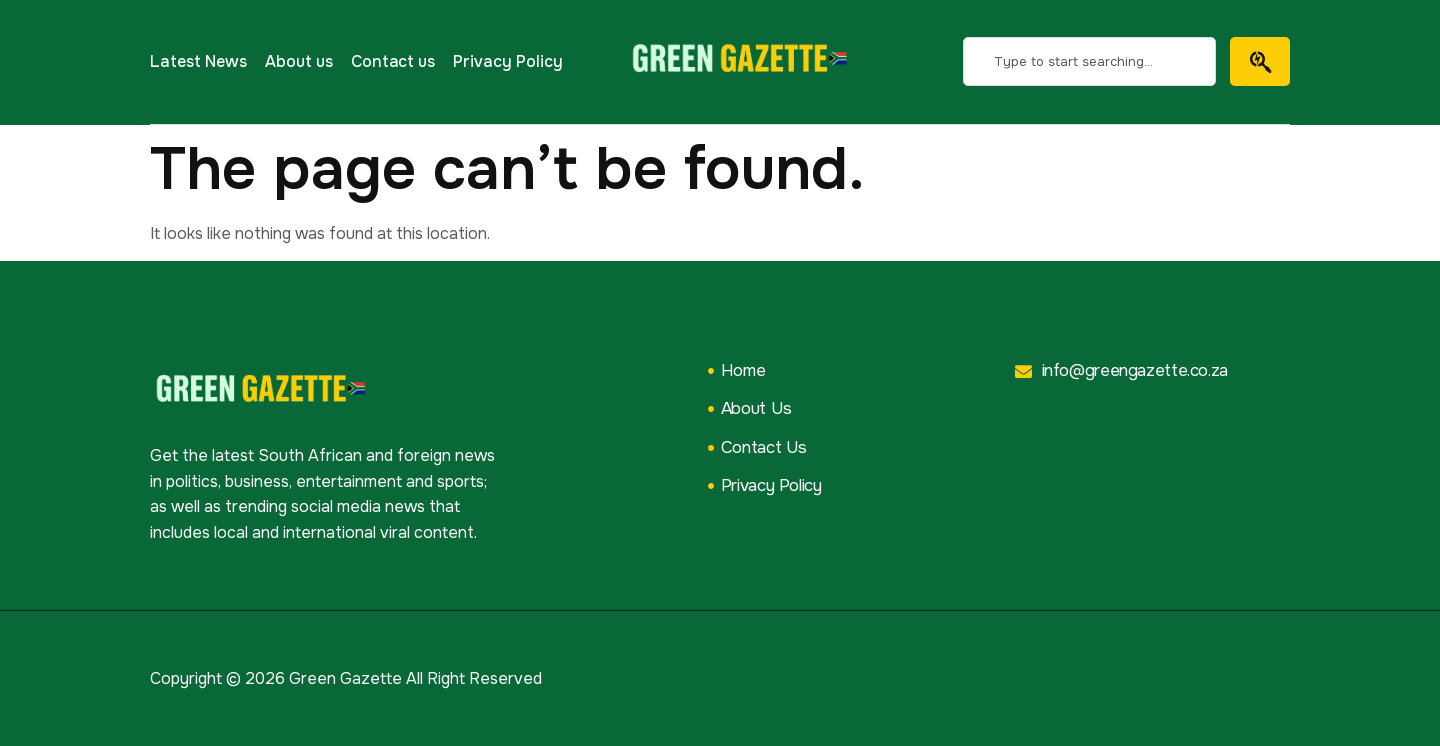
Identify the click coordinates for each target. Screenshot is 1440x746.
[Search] (1260, 61)
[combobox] (1089, 61)
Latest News (198, 61)
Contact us (393, 61)
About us (299, 61)
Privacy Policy (508, 61)
